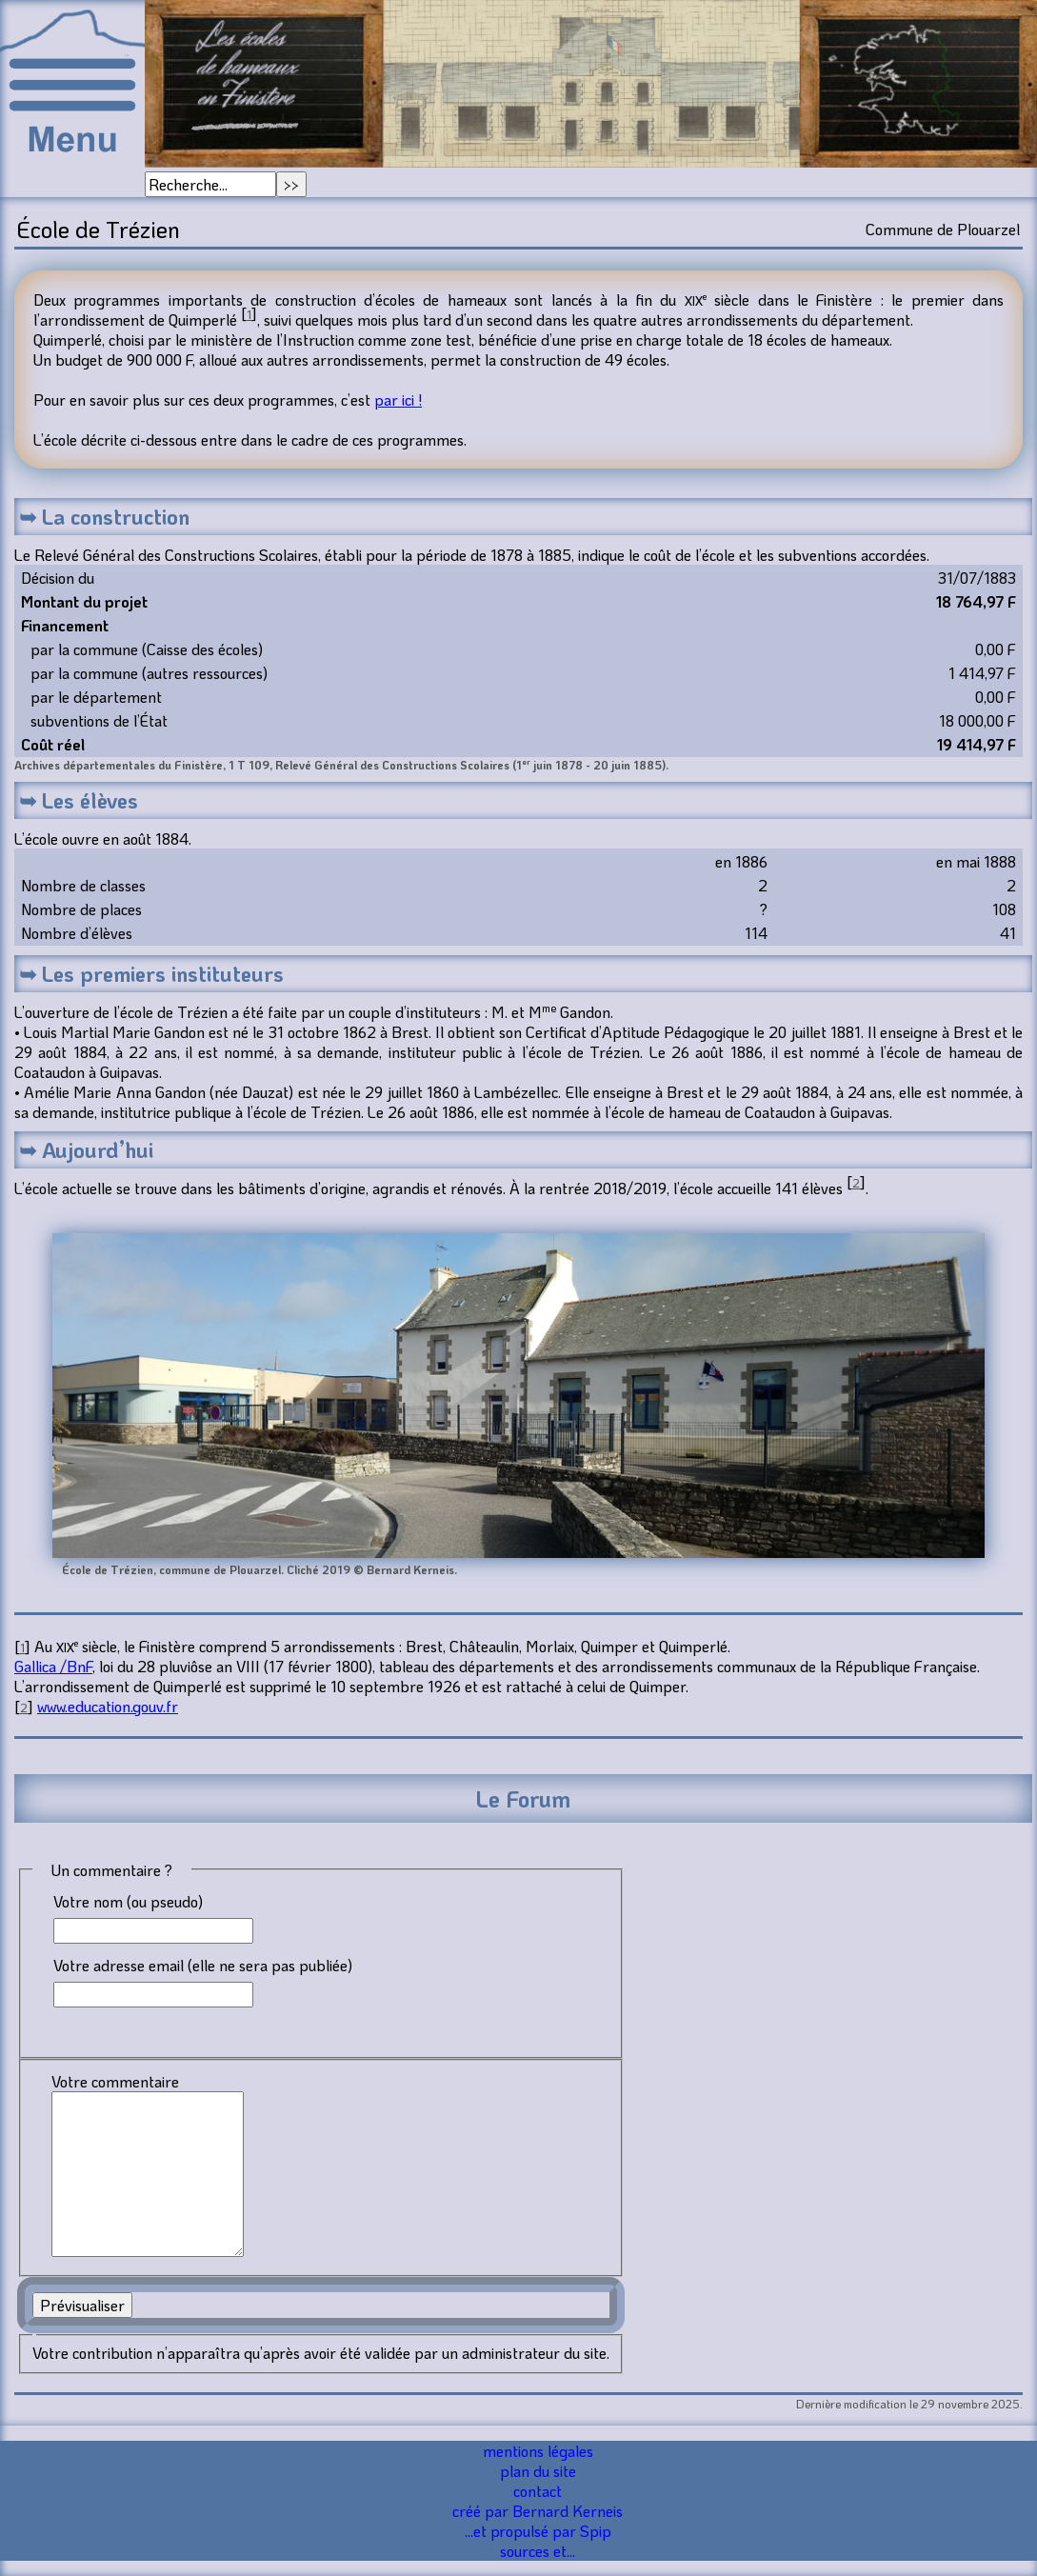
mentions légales (538, 2451)
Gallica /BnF (53, 1666)
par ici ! (398, 399)
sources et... (537, 2551)
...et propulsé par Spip (538, 2531)
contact (537, 2491)
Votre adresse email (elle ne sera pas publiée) (202, 1965)
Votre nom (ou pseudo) (128, 1901)
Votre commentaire (115, 2081)
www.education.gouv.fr (107, 1706)
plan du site (538, 2471)
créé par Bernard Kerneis (537, 2511)
